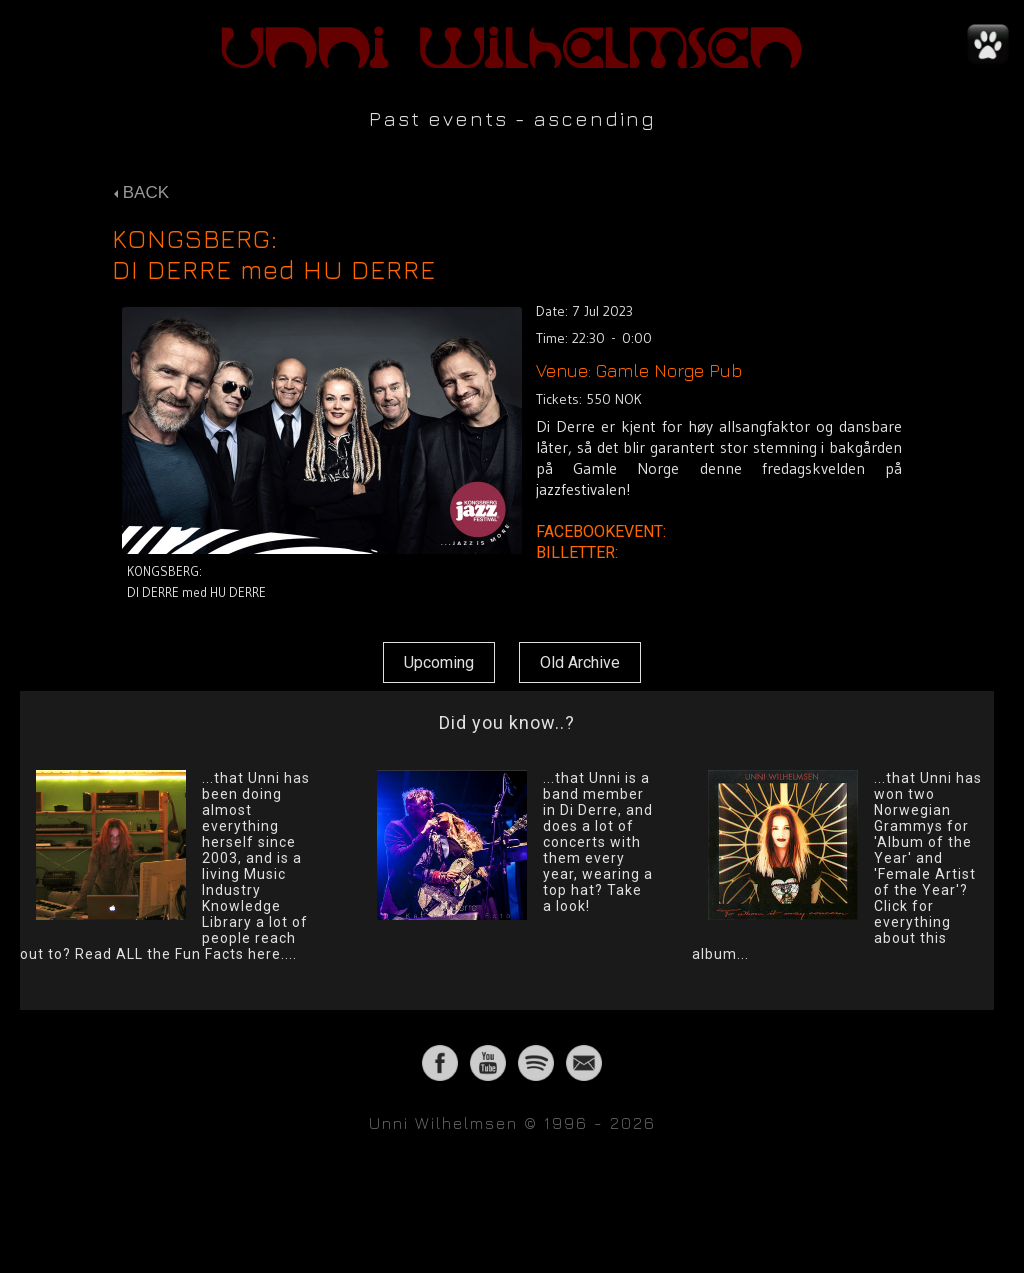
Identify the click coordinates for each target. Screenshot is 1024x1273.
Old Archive (580, 662)
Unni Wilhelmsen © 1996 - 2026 (512, 1123)
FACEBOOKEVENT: (603, 531)
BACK (141, 192)
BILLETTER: (579, 552)
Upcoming (439, 662)
